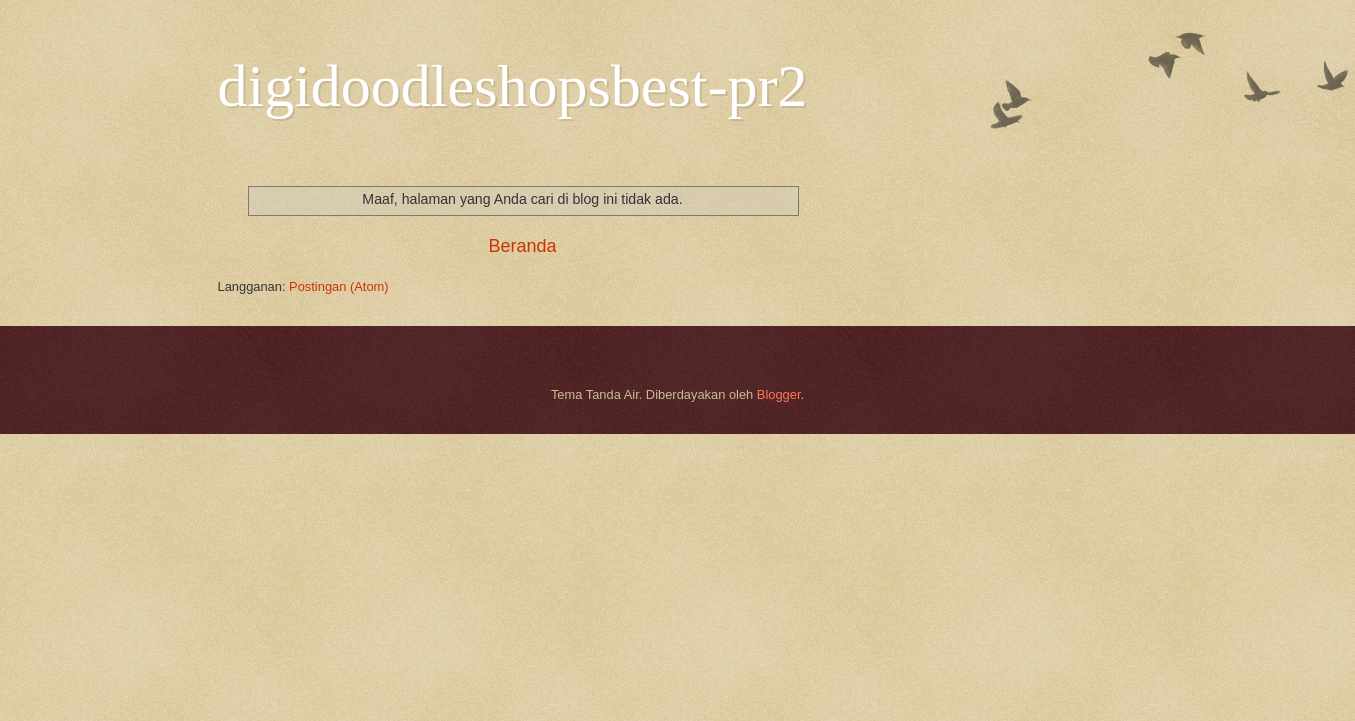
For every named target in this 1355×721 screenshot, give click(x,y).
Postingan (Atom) (338, 286)
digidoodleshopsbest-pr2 (513, 86)
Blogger (779, 394)
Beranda (522, 246)
